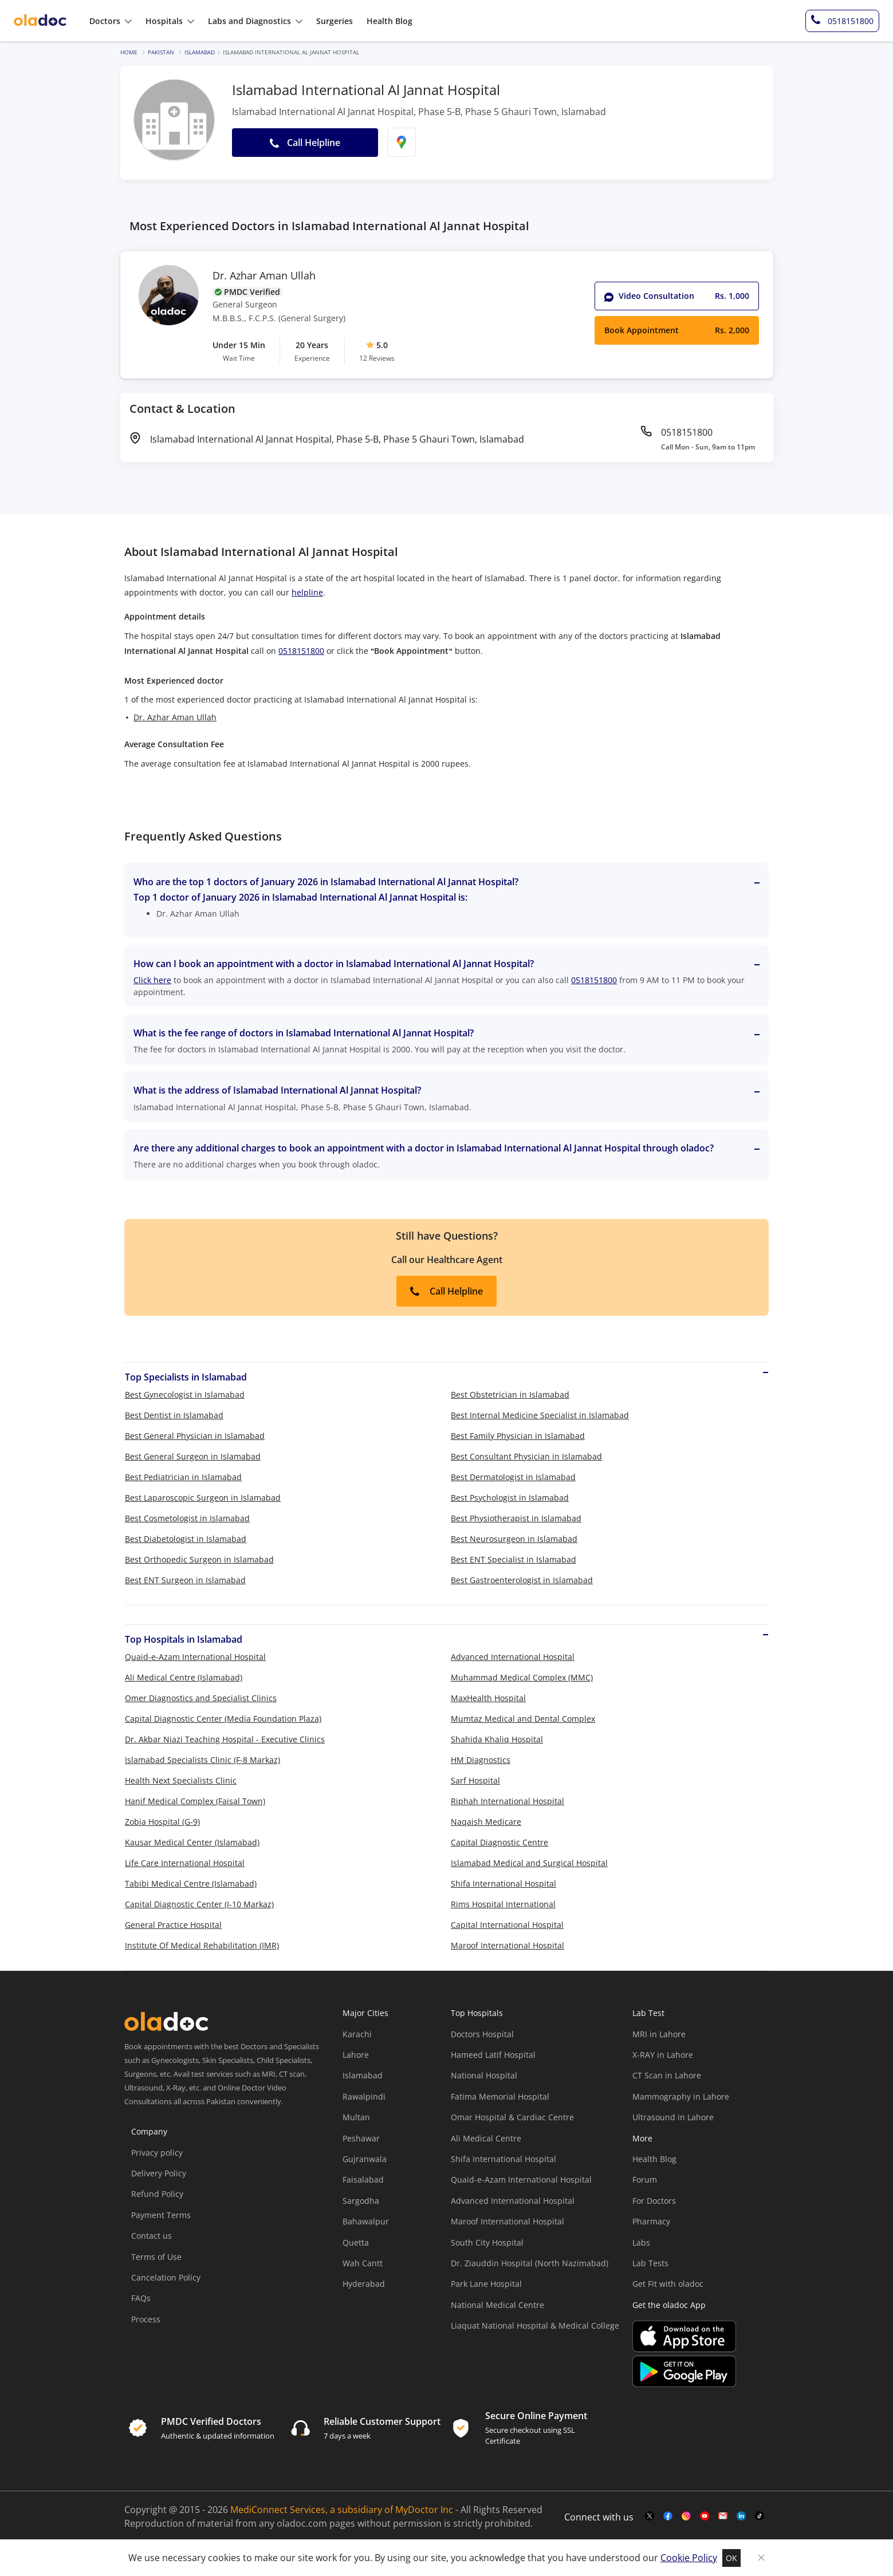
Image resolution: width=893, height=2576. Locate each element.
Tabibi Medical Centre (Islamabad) (191, 1883)
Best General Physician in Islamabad (195, 1435)
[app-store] (684, 2337)
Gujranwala (365, 2158)
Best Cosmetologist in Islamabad (187, 1518)
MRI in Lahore (659, 2034)
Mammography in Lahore (680, 2096)
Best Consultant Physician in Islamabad (526, 1456)
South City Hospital (487, 2242)
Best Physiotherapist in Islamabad (516, 1518)
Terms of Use (156, 2256)
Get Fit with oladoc (667, 2283)
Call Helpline (446, 1291)
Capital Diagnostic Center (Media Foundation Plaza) (223, 1718)
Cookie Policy (688, 2557)
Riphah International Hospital (507, 1801)
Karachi (357, 2034)
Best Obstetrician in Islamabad (510, 1394)
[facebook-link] (668, 2516)
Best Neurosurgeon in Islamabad (514, 1538)
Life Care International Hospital (185, 1862)
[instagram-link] (686, 2516)
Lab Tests (650, 2263)
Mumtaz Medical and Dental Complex (523, 1718)
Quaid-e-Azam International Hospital (195, 1656)
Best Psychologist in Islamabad (510, 1497)
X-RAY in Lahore (662, 2054)
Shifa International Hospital (503, 1883)
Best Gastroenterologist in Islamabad (522, 1580)
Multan (356, 2117)
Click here (152, 980)
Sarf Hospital (475, 1780)
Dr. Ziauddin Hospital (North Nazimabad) (529, 2263)
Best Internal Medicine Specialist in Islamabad (540, 1415)
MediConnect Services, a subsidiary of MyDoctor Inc (341, 2509)
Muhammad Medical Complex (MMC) (522, 1677)
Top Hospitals (477, 2012)
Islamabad (199, 52)
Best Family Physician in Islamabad (518, 1435)
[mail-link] (723, 2516)
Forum (644, 2179)
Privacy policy (157, 2152)
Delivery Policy (158, 2173)
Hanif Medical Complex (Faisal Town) (195, 1801)
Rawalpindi (364, 2096)
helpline (307, 592)
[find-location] (401, 142)
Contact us (151, 2235)
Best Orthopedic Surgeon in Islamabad (199, 1559)
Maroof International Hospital (507, 1945)
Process (145, 2319)
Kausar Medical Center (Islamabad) (192, 1842)
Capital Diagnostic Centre (499, 1842)
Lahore (356, 2054)
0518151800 (301, 650)
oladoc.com (302, 2523)
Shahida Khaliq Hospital (497, 1739)
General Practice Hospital (173, 1924)
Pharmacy (651, 2221)
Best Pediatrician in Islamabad (183, 1477)
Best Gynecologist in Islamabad (185, 1394)
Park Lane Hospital (486, 2283)
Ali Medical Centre (486, 2138)
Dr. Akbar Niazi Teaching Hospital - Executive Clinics (225, 1739)
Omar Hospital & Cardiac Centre (512, 2117)
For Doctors (654, 2200)
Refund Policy (157, 2193)
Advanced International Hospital (513, 1656)
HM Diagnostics (480, 1759)
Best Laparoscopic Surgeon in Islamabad (203, 1497)
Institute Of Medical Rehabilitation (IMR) (202, 1945)
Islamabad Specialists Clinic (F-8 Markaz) (202, 1759)
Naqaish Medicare (486, 1821)
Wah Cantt (363, 2263)
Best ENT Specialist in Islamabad (513, 1559)
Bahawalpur (366, 2221)
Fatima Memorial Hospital (500, 2096)
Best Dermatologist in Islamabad (513, 1477)
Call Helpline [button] (305, 142)
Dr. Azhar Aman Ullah (264, 276)
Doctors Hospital (482, 2034)
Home (128, 52)
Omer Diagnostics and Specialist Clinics (201, 1698)
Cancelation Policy (165, 2277)
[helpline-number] (842, 21)
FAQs (141, 2298)
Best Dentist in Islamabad (174, 1415)
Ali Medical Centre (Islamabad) (183, 1677)
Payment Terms (161, 2215)
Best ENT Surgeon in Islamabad (185, 1580)
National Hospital (484, 2075)
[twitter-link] (649, 2516)
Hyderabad (364, 2283)
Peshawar (361, 2138)
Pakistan (161, 52)
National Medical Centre (497, 2304)
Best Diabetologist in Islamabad (185, 1538)
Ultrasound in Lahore (673, 2117)
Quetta (356, 2242)
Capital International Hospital (507, 1924)
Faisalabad (363, 2179)
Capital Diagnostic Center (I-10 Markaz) (199, 1904)
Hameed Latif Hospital (493, 2054)
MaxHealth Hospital (488, 1698)
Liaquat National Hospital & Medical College (535, 2325)
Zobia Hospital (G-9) (162, 1821)
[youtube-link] (704, 2516)
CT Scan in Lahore (666, 2075)
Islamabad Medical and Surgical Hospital (529, 1862)
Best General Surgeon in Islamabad (193, 1456)
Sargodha (361, 2200)
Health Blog (654, 2158)
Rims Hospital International (503, 1904)
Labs (641, 2242)
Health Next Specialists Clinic (181, 1780)
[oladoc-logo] (40, 21)
